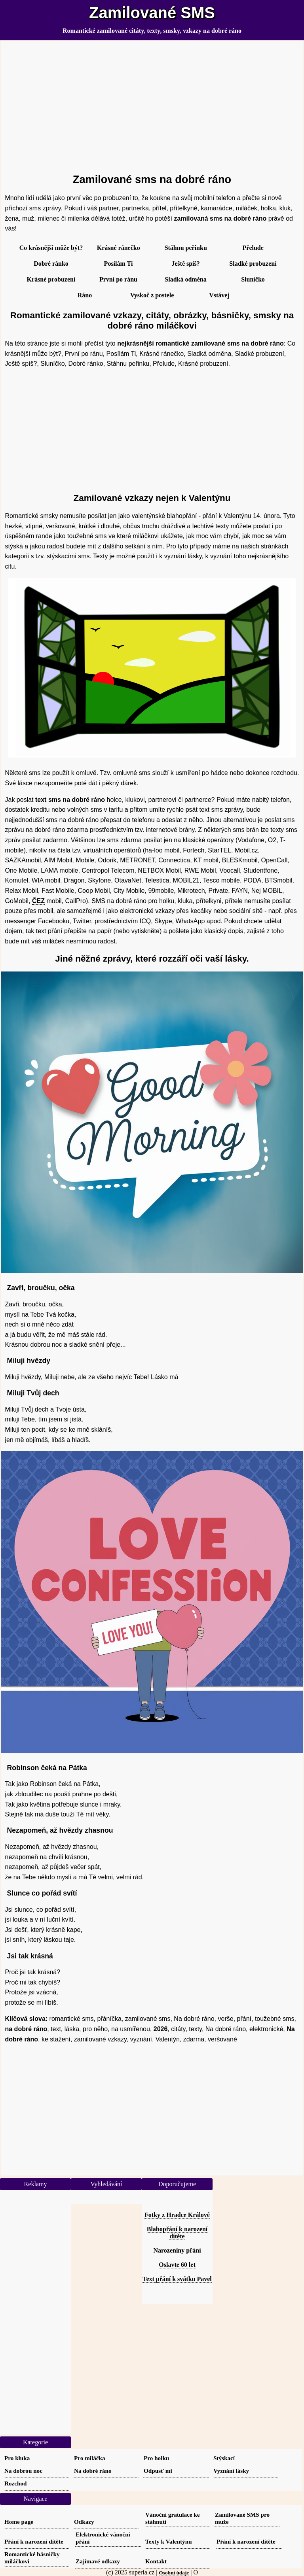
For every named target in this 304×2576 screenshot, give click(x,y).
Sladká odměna (185, 279)
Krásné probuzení (51, 279)
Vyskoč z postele (152, 295)
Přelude (253, 247)
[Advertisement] (152, 103)
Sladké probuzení (252, 263)
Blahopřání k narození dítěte (177, 2233)
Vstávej (219, 295)
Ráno (85, 295)
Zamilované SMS (152, 12)
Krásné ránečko (118, 247)
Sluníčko (253, 279)
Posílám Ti (118, 263)
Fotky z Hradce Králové (177, 2214)
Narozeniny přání (177, 2250)
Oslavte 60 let (177, 2264)
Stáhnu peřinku (186, 247)
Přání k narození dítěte (33, 2541)
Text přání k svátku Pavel (177, 2278)
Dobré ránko (51, 263)
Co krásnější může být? (51, 247)
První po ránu (118, 279)
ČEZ (38, 901)
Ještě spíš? (185, 263)
